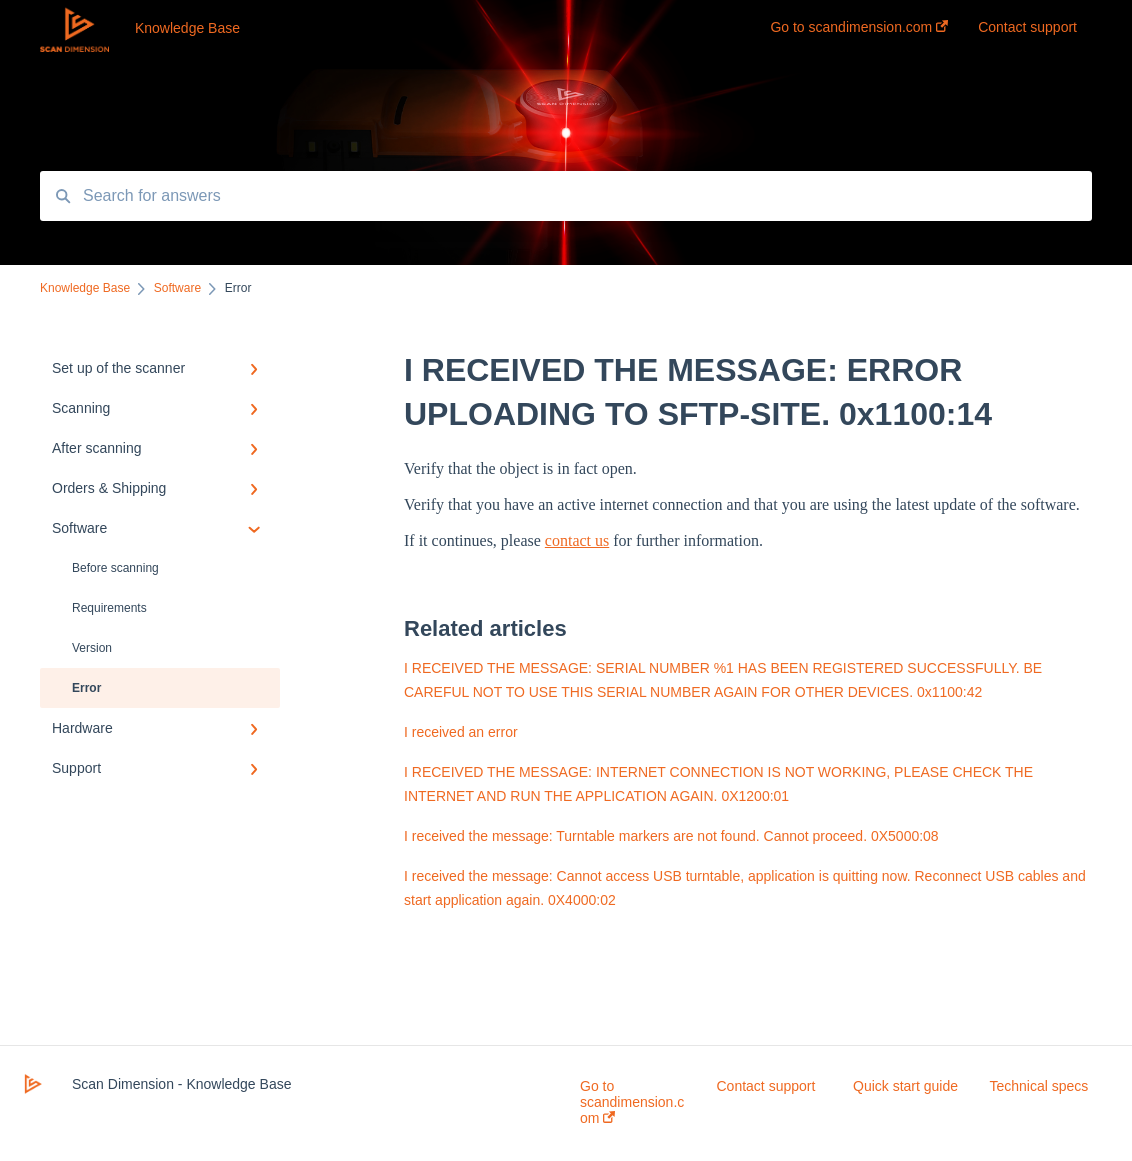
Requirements (109, 608)
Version (92, 648)
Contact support (766, 1086)
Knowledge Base (187, 28)
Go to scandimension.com (632, 1102)
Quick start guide (905, 1086)
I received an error (461, 732)
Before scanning (115, 568)
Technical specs (1039, 1086)
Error (86, 688)
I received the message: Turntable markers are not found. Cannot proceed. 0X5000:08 (671, 836)
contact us (577, 540)
